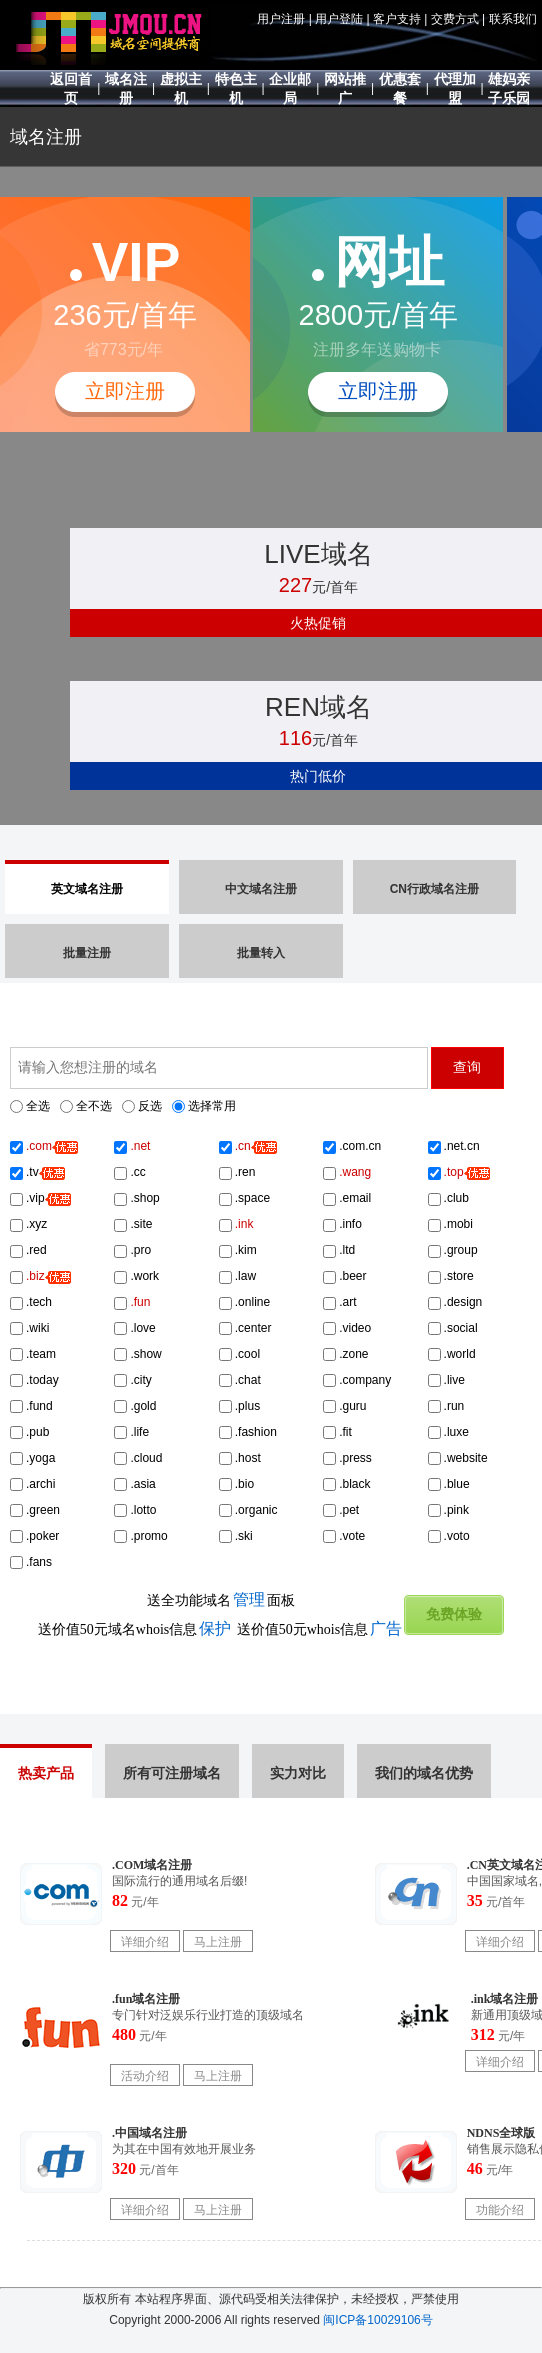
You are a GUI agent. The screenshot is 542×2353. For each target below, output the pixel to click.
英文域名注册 (87, 889)
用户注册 (281, 19)
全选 (38, 1106)
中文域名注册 (261, 889)
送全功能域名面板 (221, 1600)
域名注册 (46, 137)
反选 (150, 1106)
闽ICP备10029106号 (377, 2320)
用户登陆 (339, 19)
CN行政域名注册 (434, 889)
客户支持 (397, 19)
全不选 (94, 1106)
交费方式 (455, 19)
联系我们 (513, 19)
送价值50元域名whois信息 (134, 1629)
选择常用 (212, 1106)
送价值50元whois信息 (319, 1629)
